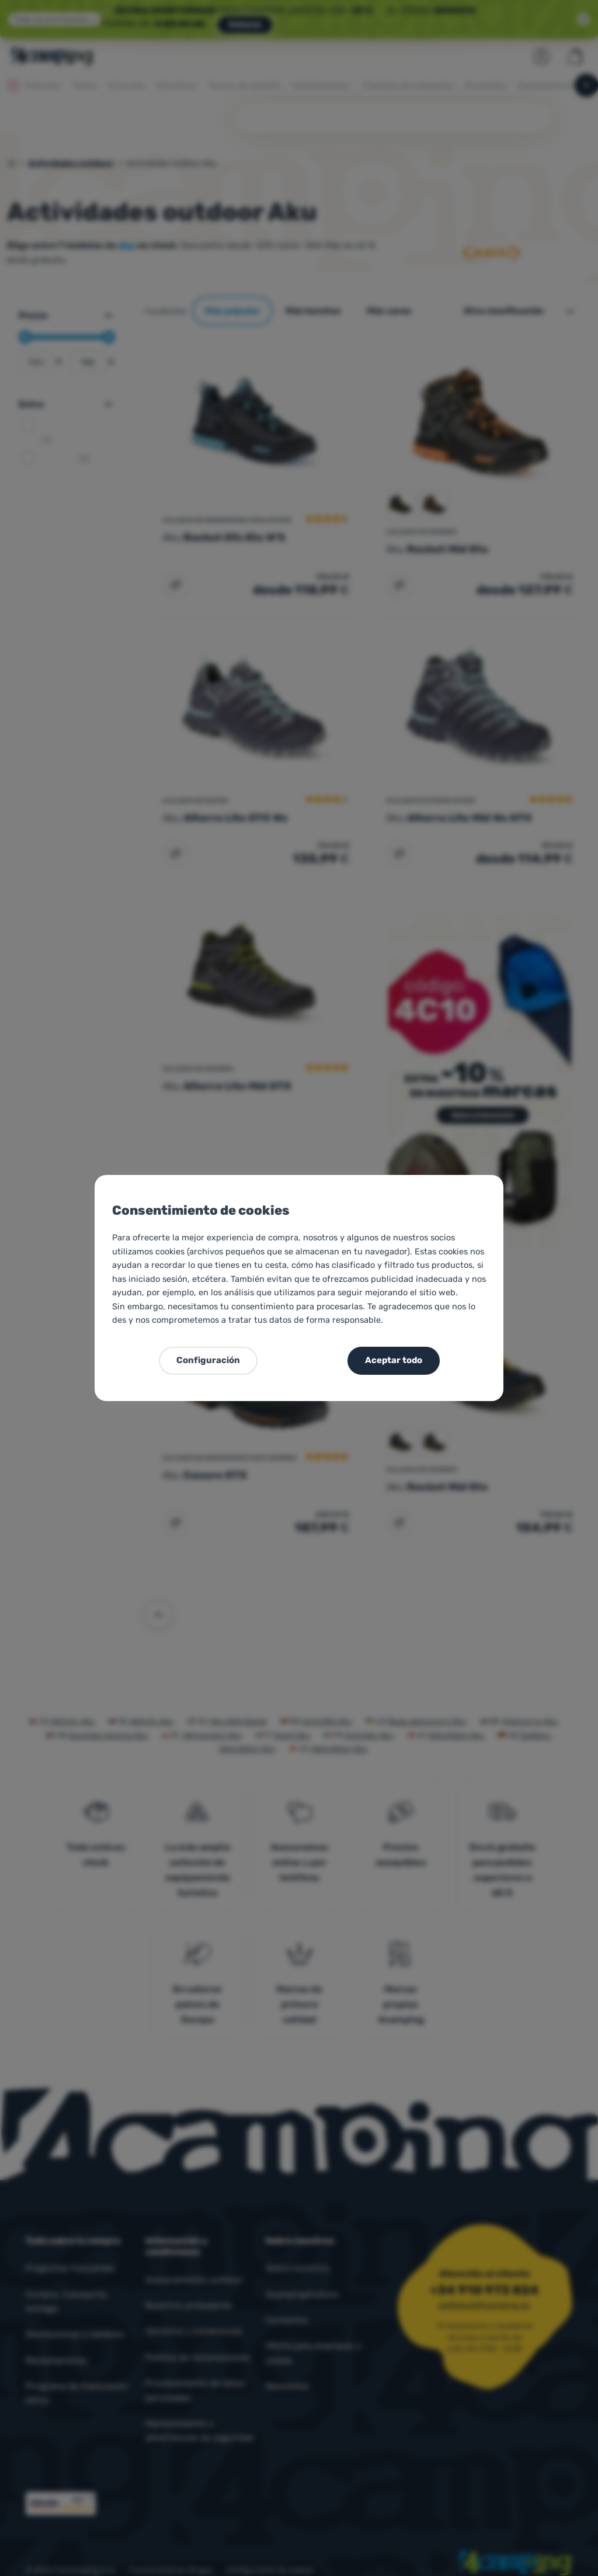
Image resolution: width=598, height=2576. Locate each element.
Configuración (208, 1360)
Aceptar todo (393, 1360)
